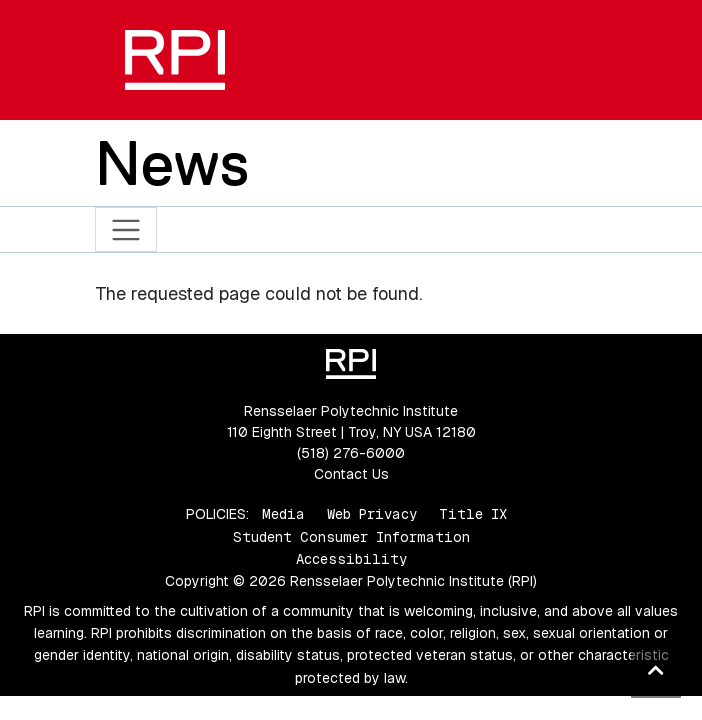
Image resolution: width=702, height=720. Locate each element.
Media (283, 514)
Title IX (473, 514)
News (172, 163)
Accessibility (351, 559)
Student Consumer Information (351, 537)
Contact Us (351, 474)
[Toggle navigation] (126, 229)
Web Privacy (372, 514)
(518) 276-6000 (351, 453)
